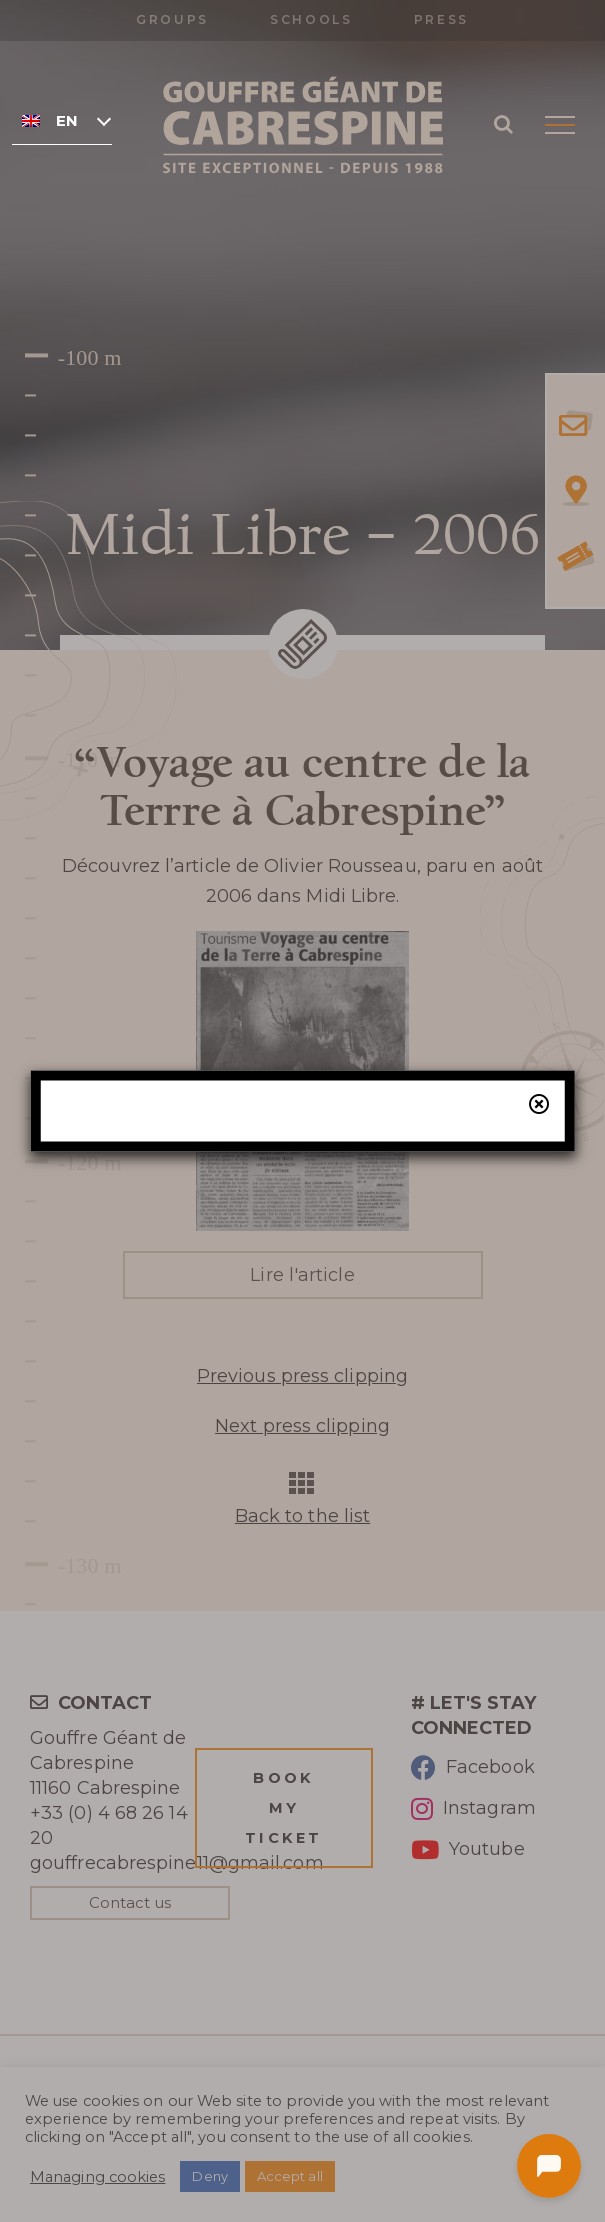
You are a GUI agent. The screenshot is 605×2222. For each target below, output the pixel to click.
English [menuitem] (66, 121)
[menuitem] (62, 120)
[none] (62, 120)
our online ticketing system (368, 1212)
